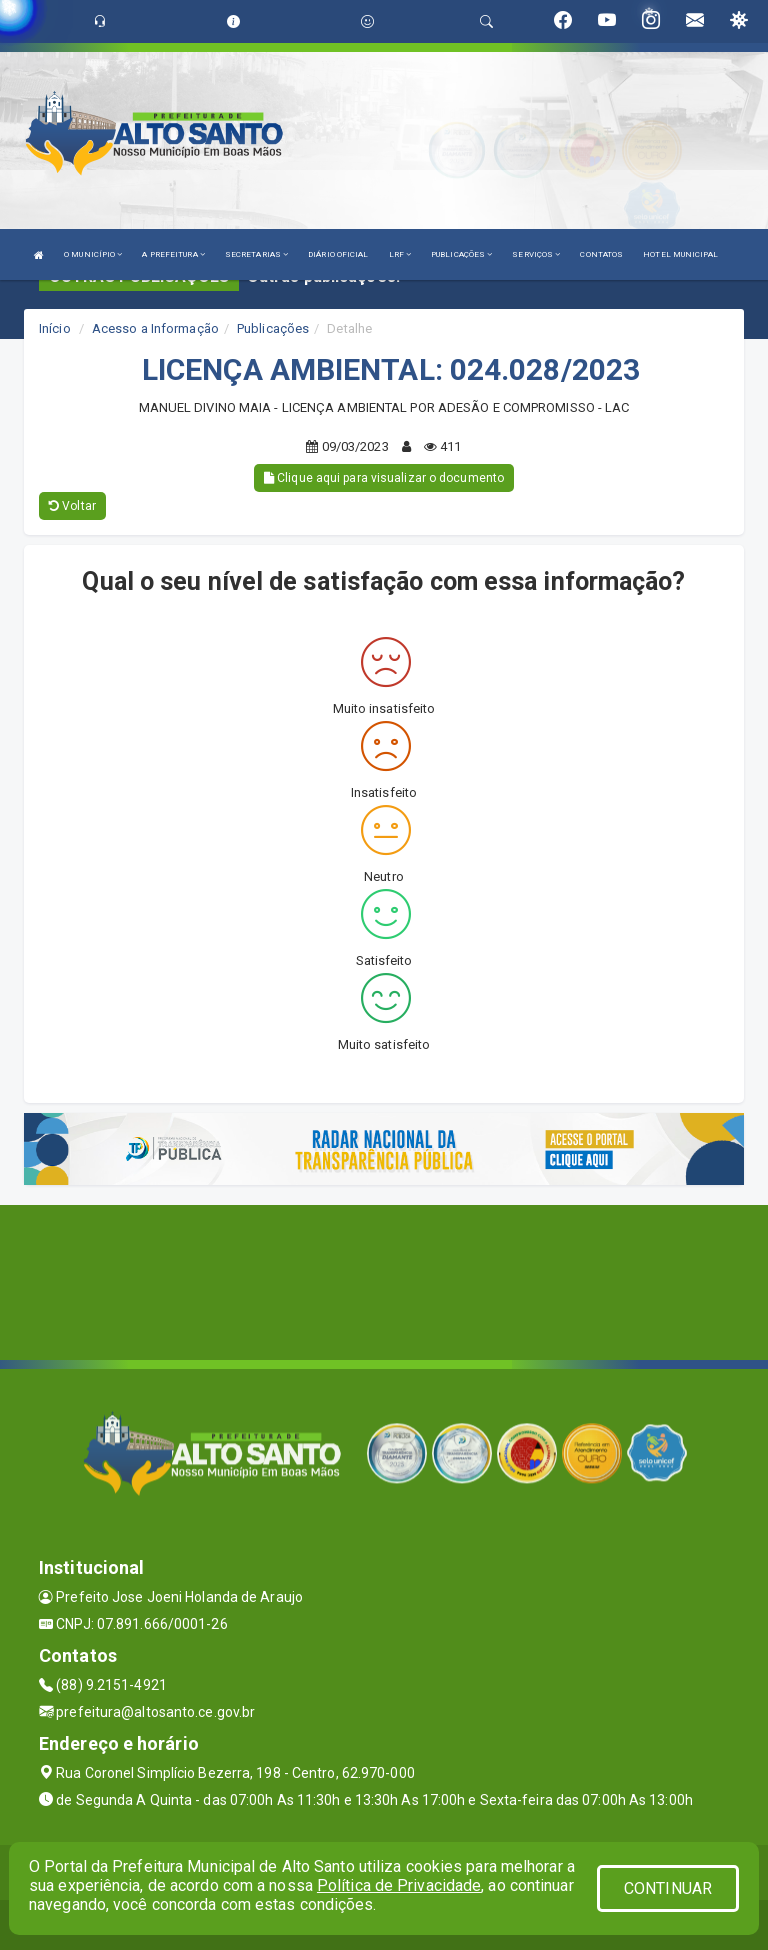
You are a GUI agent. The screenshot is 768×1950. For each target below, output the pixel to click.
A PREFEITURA (173, 254)
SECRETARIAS (256, 254)
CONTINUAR (668, 1888)
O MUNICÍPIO (93, 254)
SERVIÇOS (536, 254)
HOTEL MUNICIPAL (680, 254)
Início (55, 328)
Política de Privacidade (399, 1885)
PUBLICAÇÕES (461, 254)
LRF (400, 254)
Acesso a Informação (155, 328)
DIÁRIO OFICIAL (338, 254)
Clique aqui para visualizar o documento (384, 478)
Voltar (72, 506)
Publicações (273, 328)
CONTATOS (601, 254)
